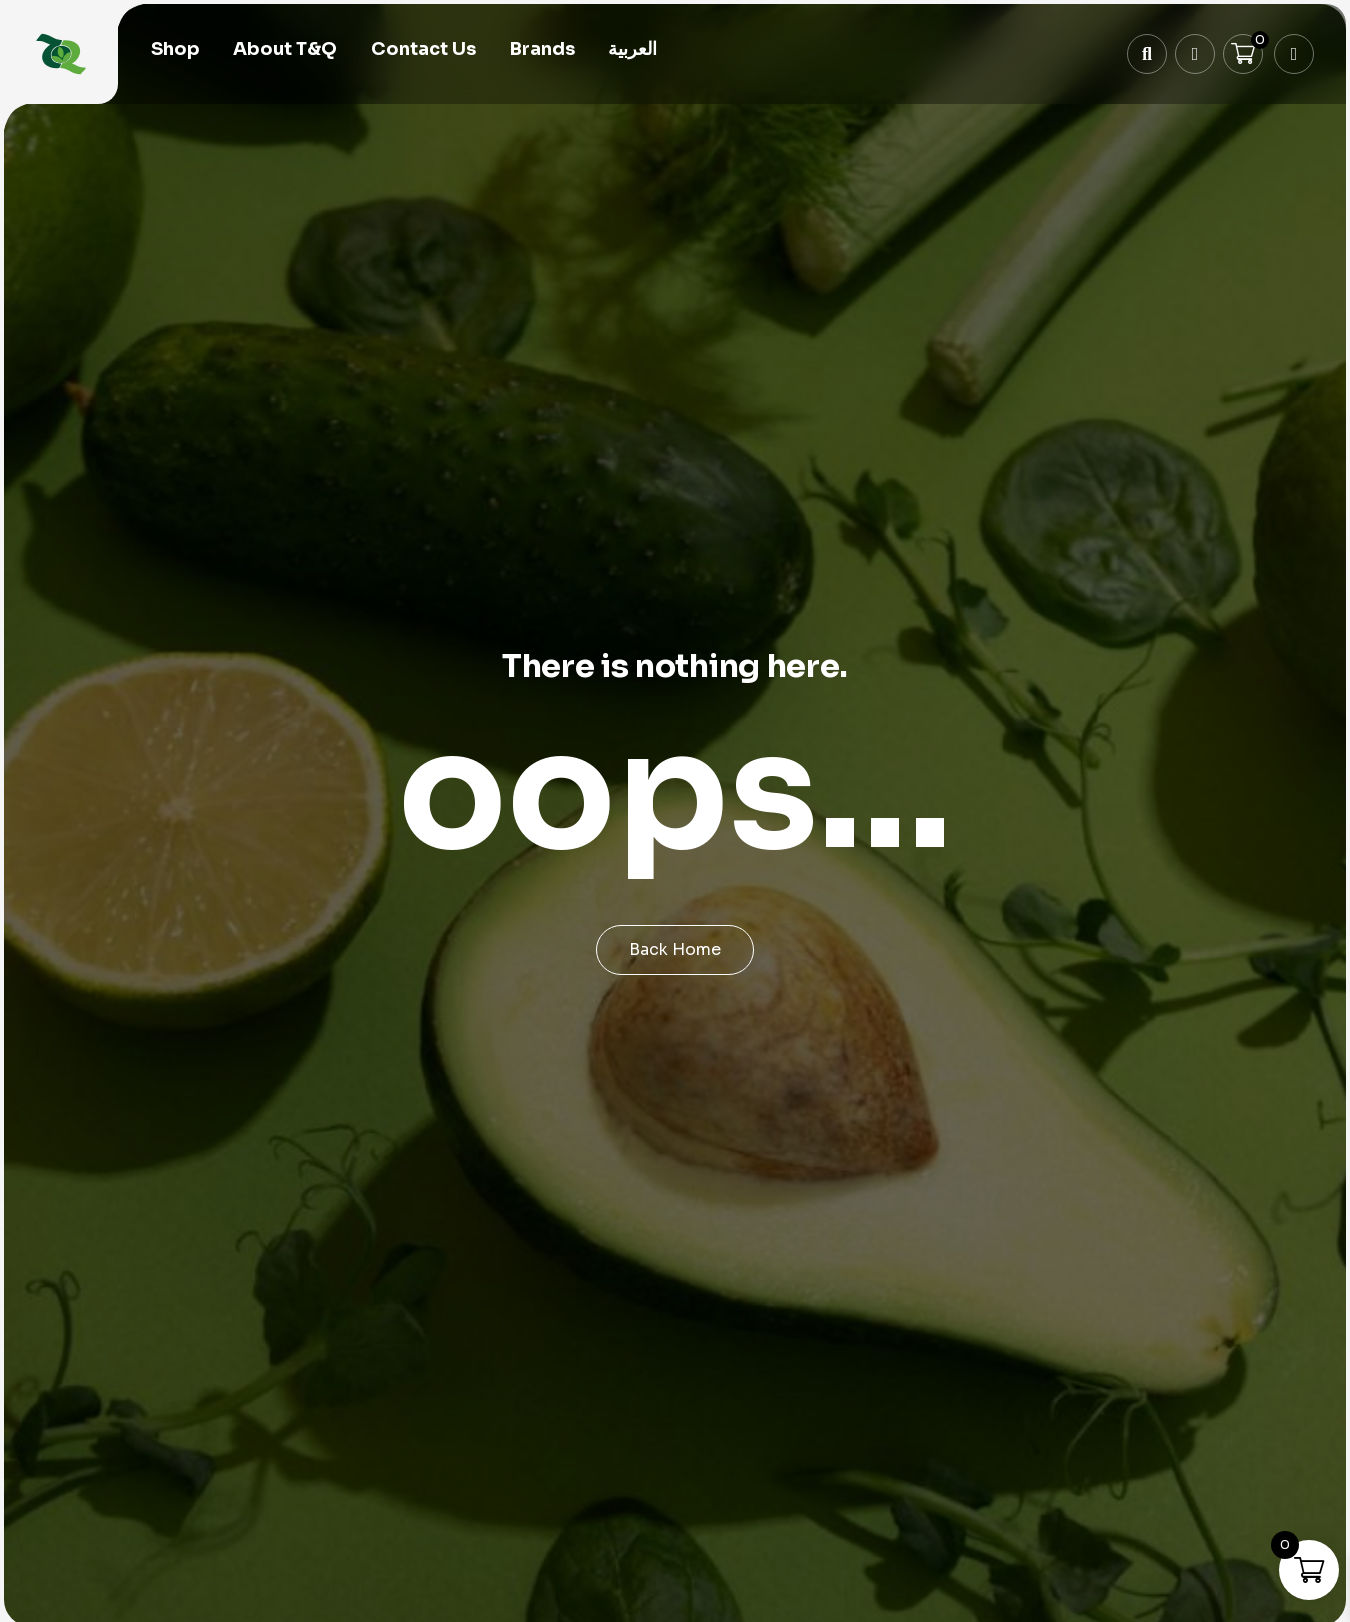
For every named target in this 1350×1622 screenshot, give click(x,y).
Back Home (675, 949)
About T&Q (285, 52)
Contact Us (423, 52)
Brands (542, 52)
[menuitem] (632, 52)
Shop (175, 52)
